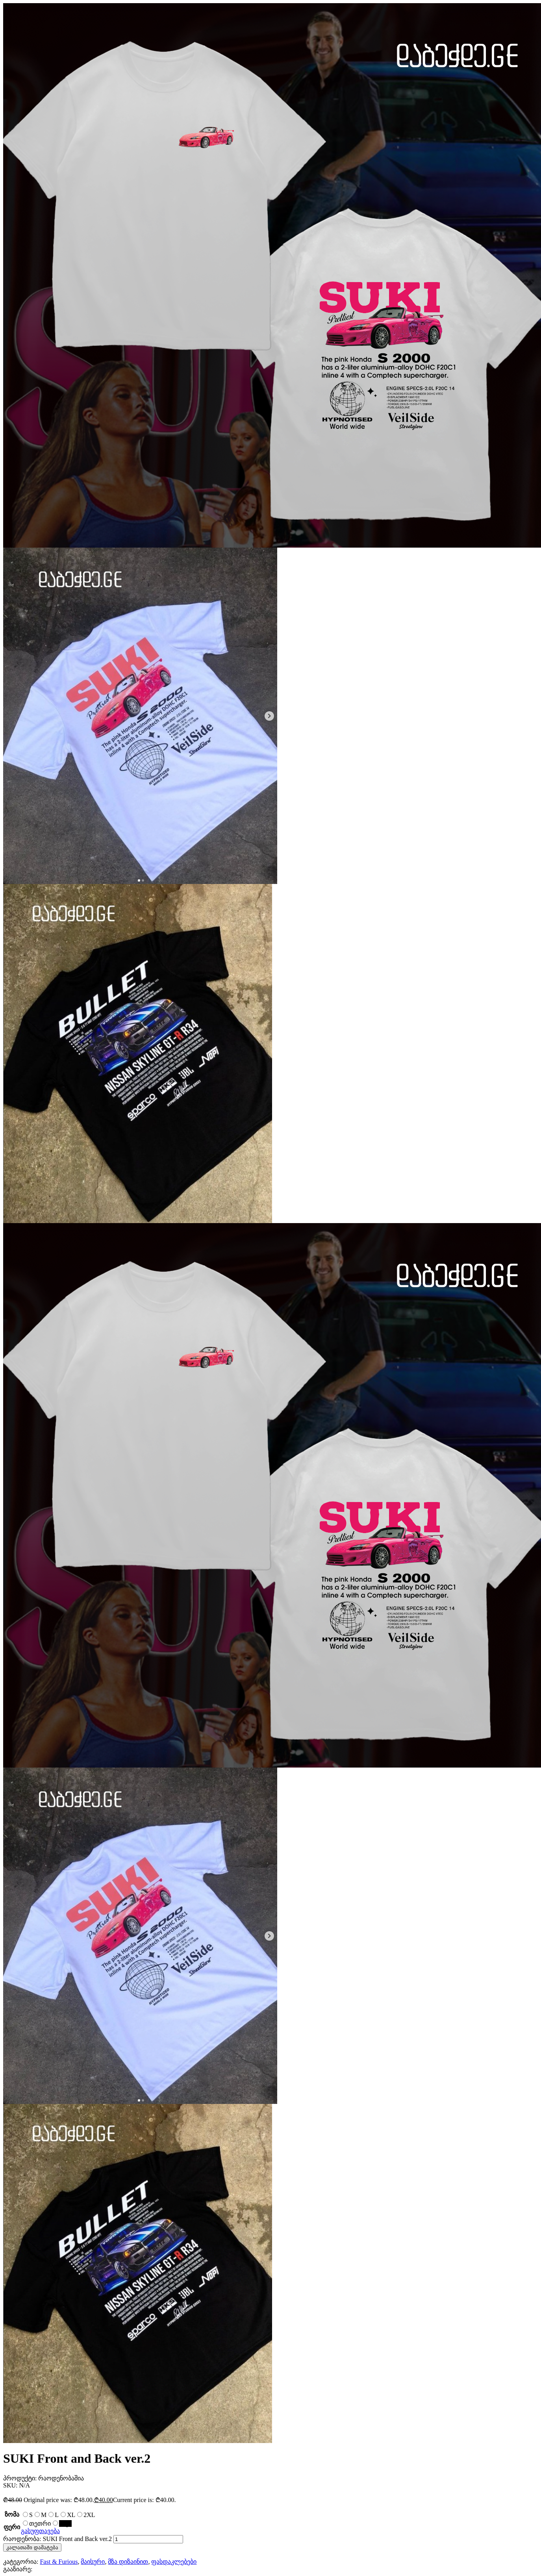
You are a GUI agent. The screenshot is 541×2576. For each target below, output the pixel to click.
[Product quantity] (148, 2539)
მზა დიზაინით (128, 2561)
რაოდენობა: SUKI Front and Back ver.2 (57, 2538)
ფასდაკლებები (173, 2561)
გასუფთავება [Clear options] (40, 2531)
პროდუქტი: (20, 2478)
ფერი (12, 2527)
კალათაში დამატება (32, 2547)
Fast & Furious (59, 2561)
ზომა (12, 2514)
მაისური (93, 2561)
